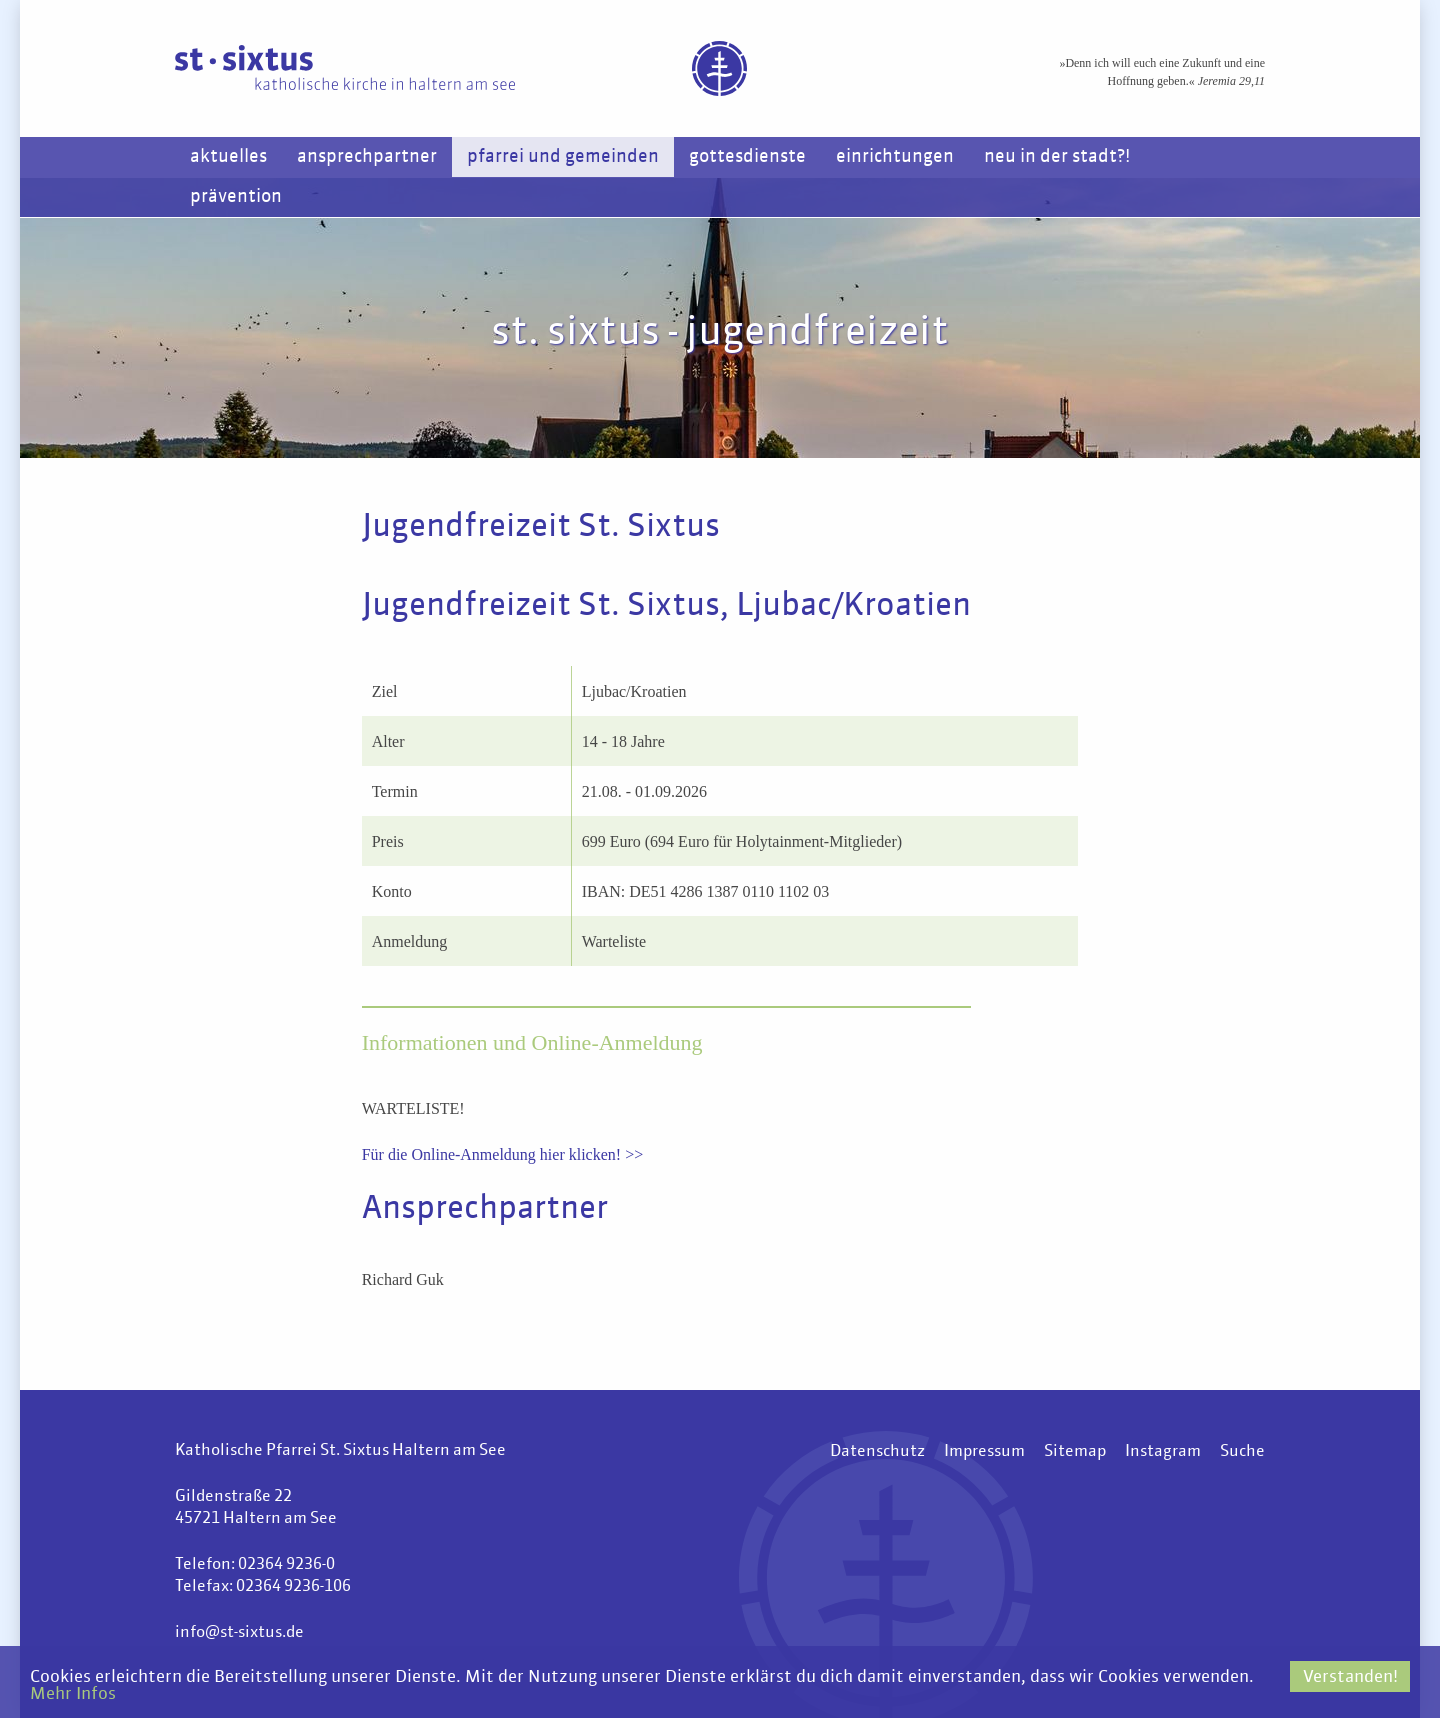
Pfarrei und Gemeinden (563, 157)
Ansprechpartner (367, 157)
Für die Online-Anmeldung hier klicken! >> (503, 1154)
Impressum (984, 1452)
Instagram (1163, 1452)
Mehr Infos (73, 1694)
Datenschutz (877, 1452)
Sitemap (1075, 1452)
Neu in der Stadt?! (1057, 157)
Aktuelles (228, 157)
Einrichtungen (895, 157)
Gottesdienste (747, 157)
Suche (1242, 1452)
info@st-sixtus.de (239, 1633)
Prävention (236, 197)
